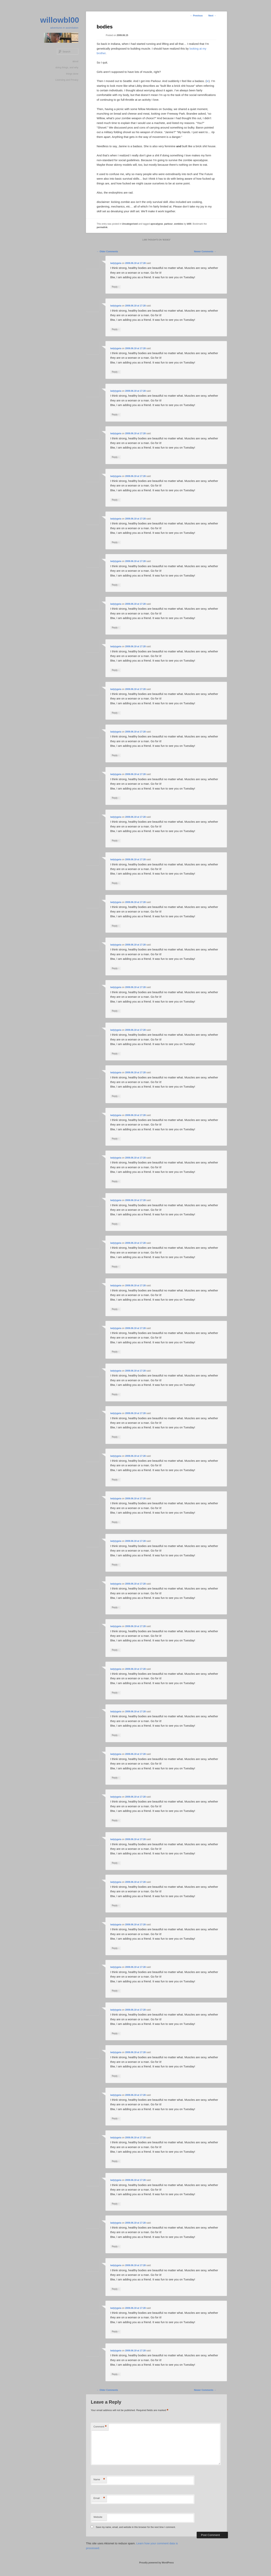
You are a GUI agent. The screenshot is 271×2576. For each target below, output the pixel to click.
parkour (168, 224)
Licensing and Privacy (66, 83)
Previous (196, 15)
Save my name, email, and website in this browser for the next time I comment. (136, 2527)
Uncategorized (130, 224)
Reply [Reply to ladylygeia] (115, 287)
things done (72, 77)
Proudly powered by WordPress (156, 2562)
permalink (102, 227)
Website (97, 2517)
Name (99, 2479)
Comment (100, 2427)
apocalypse (156, 224)
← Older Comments (107, 251)
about (75, 64)
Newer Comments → (205, 251)
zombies (178, 224)
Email (99, 2498)
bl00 (189, 224)
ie (207, 81)
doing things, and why (66, 70)
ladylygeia (115, 263)
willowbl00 (53, 21)
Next (212, 15)
